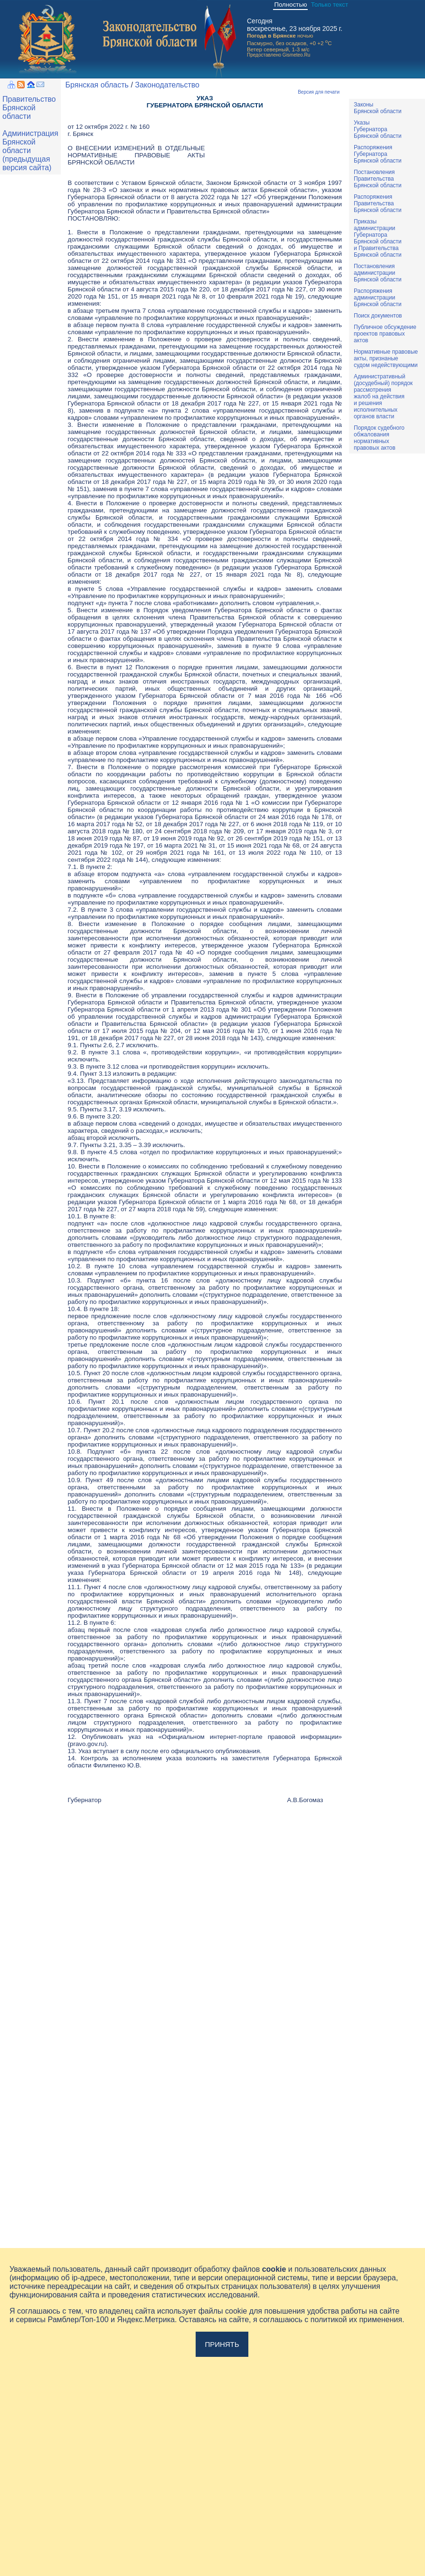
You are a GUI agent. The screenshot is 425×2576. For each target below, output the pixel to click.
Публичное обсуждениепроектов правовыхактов (385, 334)
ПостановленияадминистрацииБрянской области (378, 273)
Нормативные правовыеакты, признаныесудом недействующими (386, 358)
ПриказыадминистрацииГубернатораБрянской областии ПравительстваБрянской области (378, 238)
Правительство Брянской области (29, 107)
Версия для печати (319, 92)
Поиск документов (378, 315)
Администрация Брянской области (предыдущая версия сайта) (30, 150)
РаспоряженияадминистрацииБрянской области (378, 298)
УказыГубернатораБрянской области (378, 129)
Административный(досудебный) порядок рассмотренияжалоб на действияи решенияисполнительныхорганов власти (383, 396)
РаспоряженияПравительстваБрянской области (378, 203)
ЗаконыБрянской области (378, 108)
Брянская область (97, 85)
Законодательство (167, 85)
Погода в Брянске (271, 35)
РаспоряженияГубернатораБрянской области (378, 154)
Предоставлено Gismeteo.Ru (278, 55)
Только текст (329, 4)
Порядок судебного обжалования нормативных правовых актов (379, 438)
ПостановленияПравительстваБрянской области (378, 179)
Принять (222, 2344)
